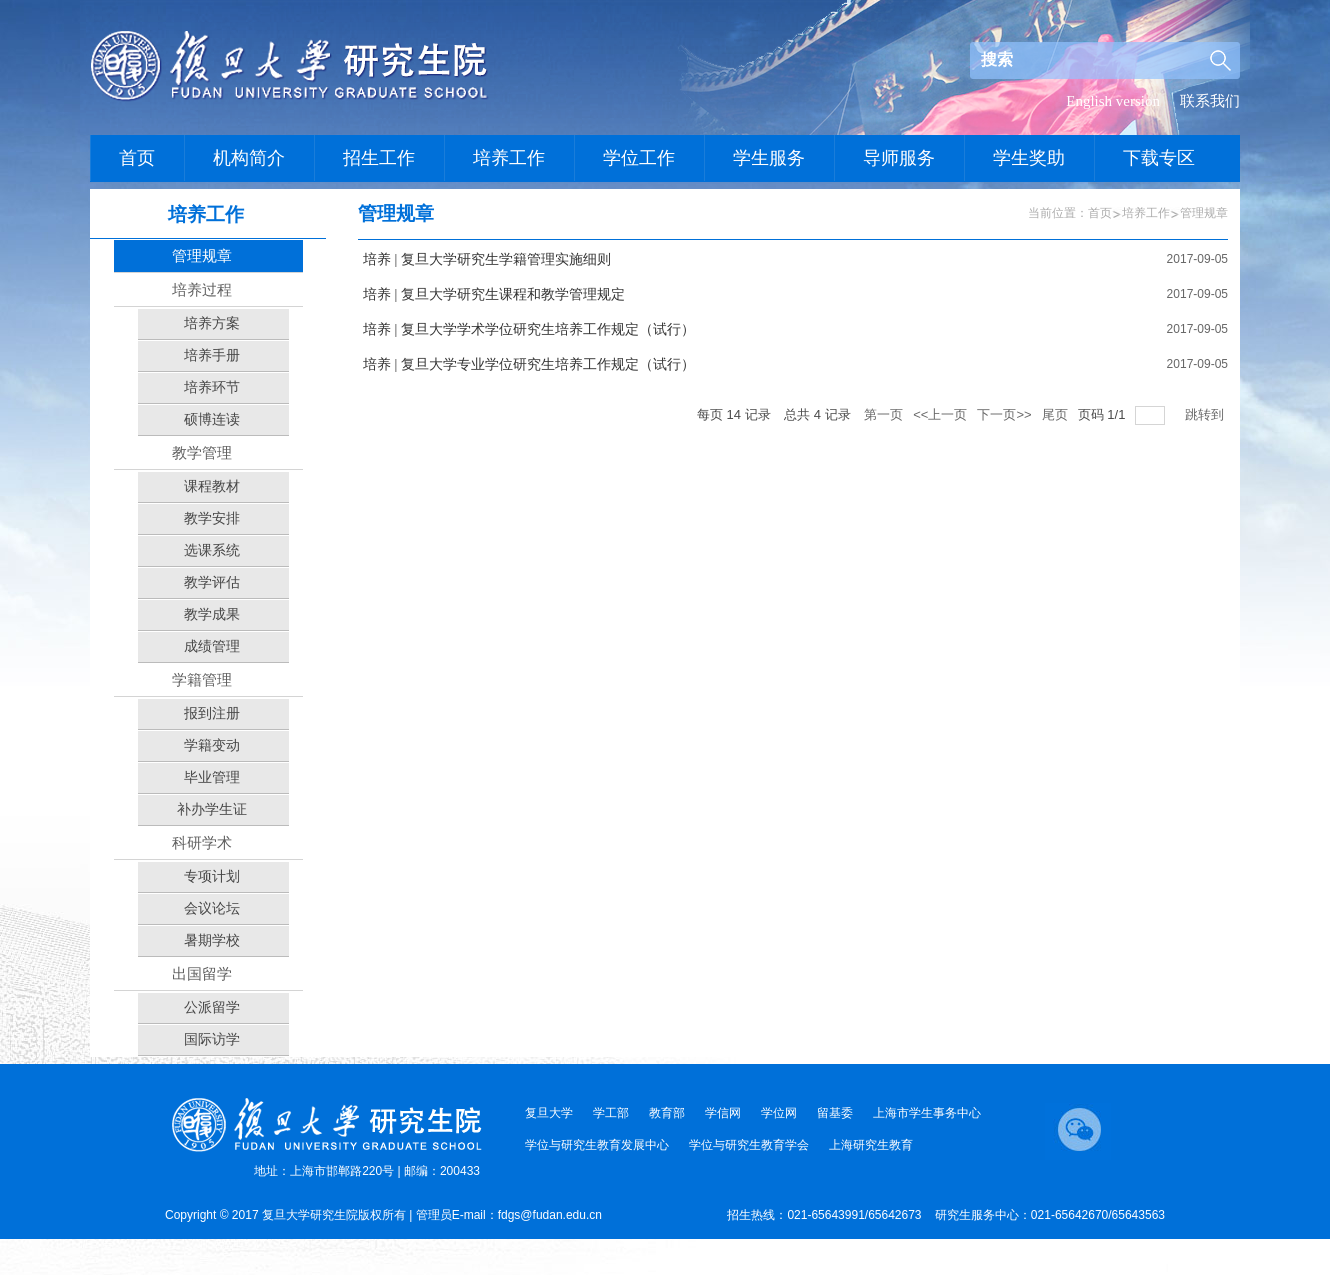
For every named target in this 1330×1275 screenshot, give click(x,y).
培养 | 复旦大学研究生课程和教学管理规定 (494, 294)
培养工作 (1146, 213)
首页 (1100, 213)
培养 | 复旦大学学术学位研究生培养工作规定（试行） (529, 329)
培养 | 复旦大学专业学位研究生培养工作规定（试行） (529, 364)
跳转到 (1206, 414)
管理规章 (1204, 213)
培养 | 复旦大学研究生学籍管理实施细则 (487, 259)
